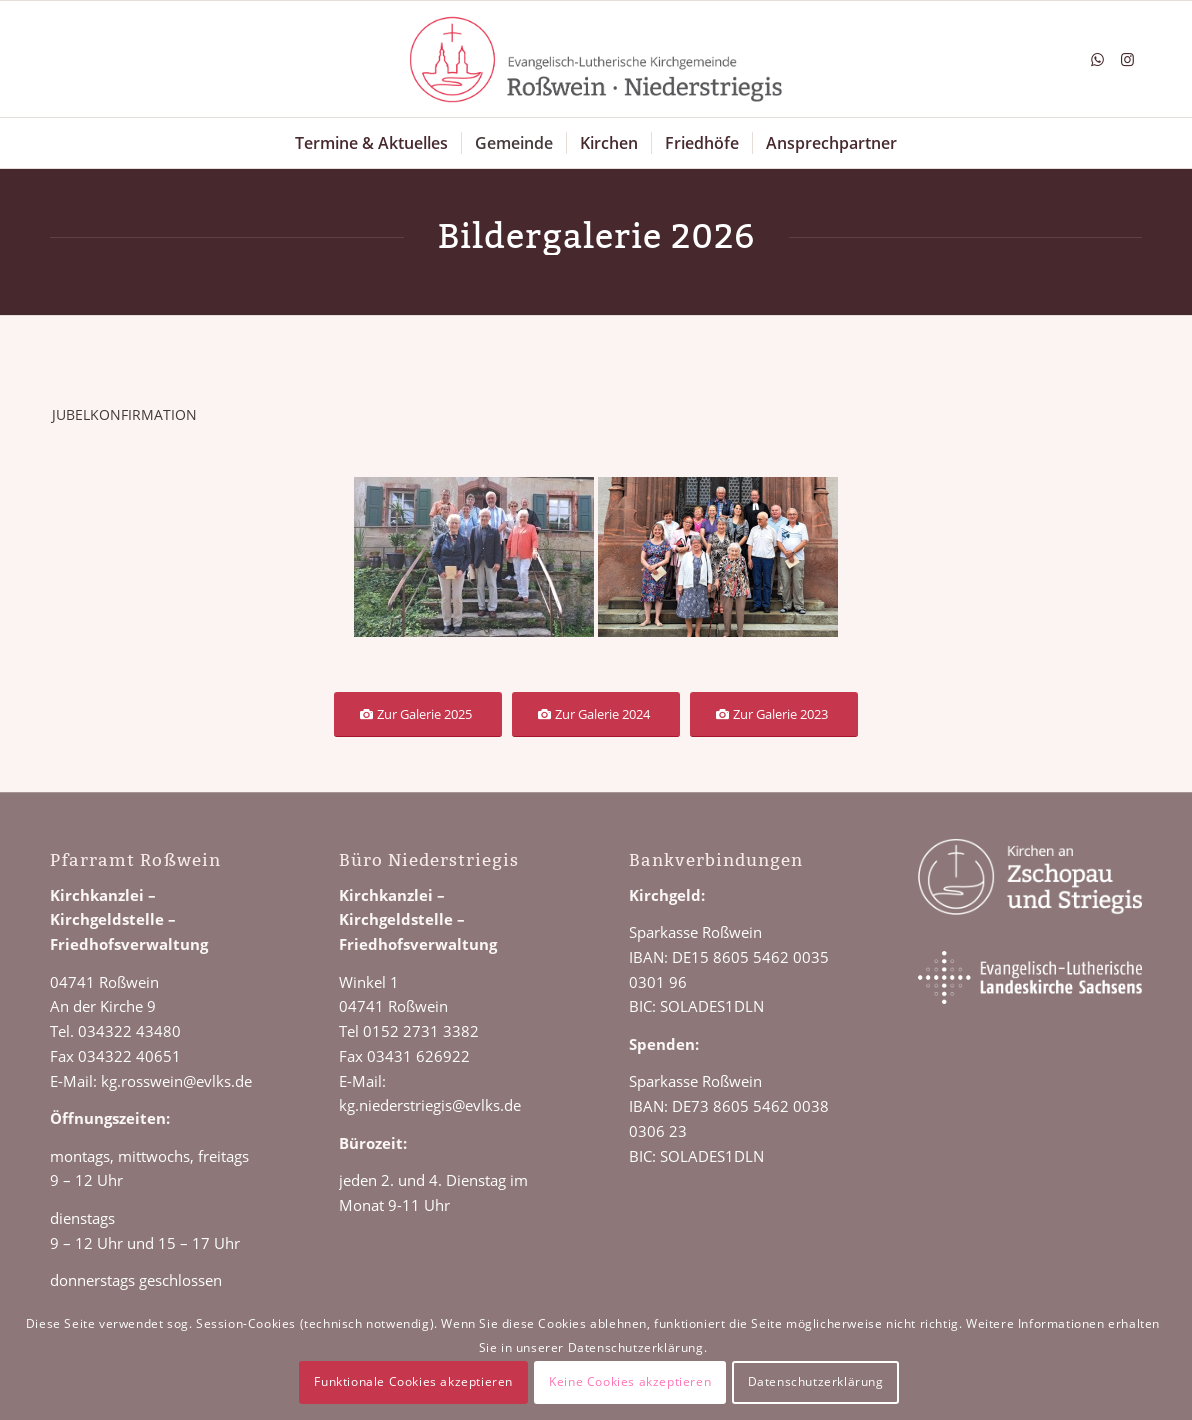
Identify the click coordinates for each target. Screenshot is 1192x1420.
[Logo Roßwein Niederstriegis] (596, 59)
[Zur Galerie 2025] (418, 714)
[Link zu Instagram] (1127, 59)
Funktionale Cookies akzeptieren (413, 1381)
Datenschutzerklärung (816, 1381)
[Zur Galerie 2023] (774, 714)
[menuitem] (371, 143)
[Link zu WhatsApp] (1097, 59)
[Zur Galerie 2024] (596, 714)
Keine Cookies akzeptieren (630, 1381)
